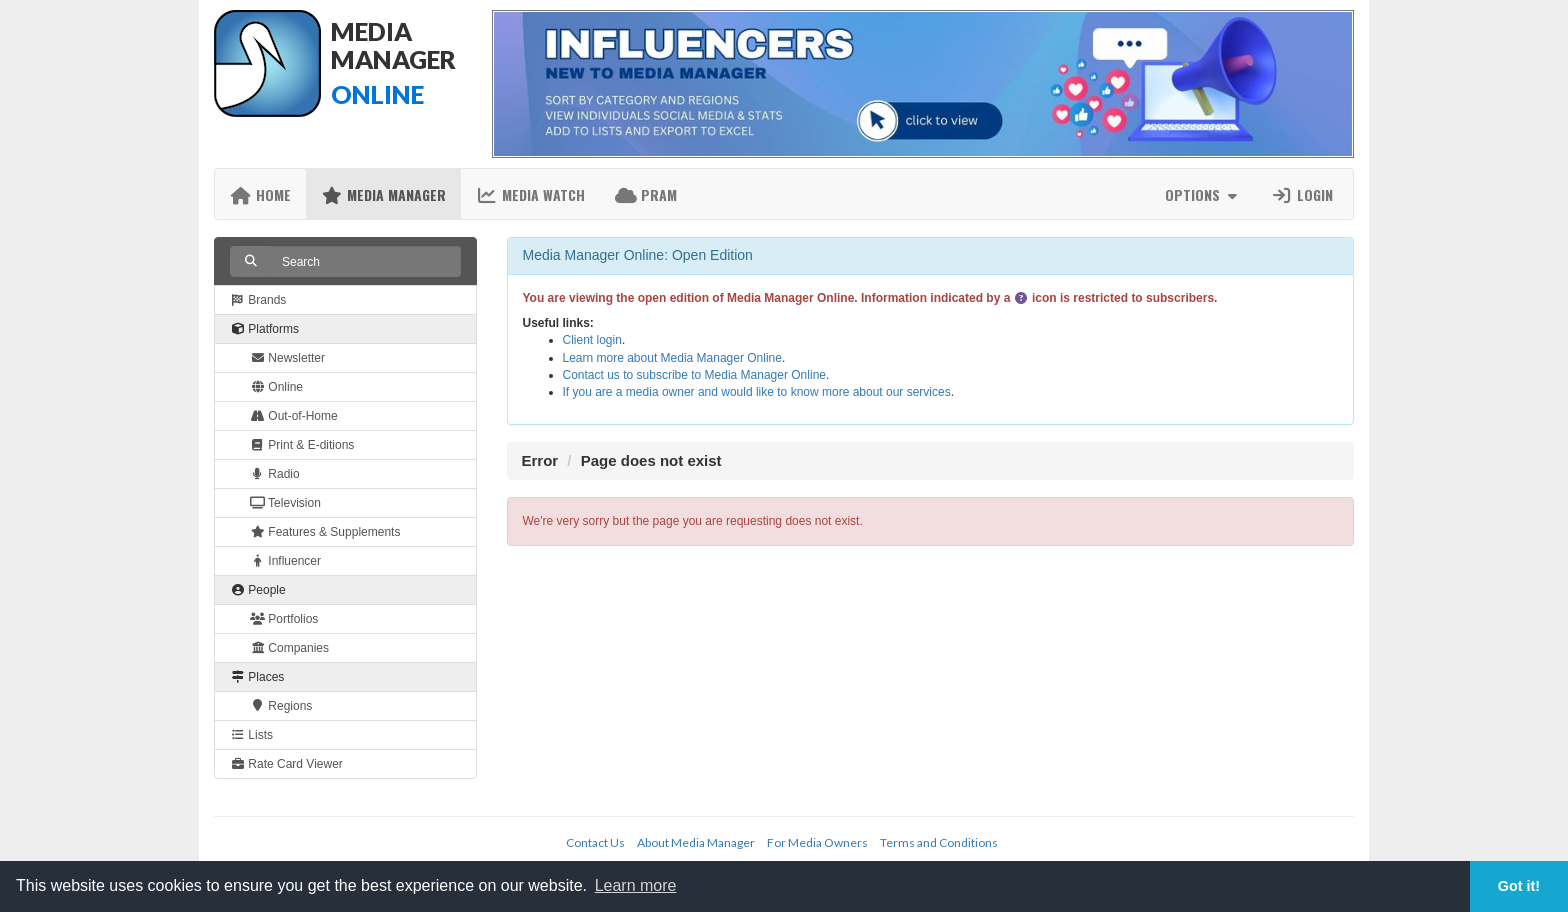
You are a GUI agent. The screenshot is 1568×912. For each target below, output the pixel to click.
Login (1302, 194)
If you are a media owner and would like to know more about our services (757, 392)
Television (285, 503)
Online (276, 387)
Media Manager (383, 194)
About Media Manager (696, 842)
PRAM (646, 194)
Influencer (285, 561)
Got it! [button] (1519, 886)
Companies (289, 648)
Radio (275, 474)
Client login (592, 340)
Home (260, 194)
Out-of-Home (294, 416)
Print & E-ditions (302, 445)
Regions (281, 706)
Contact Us (595, 842)
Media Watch (530, 194)
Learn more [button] (636, 885)
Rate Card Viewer (286, 764)
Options (1203, 194)
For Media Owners (817, 842)
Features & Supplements (325, 532)
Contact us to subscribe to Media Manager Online (694, 375)
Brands (258, 300)
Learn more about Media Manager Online (672, 358)
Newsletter (287, 358)
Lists (251, 735)
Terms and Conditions (939, 842)
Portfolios (284, 619)
